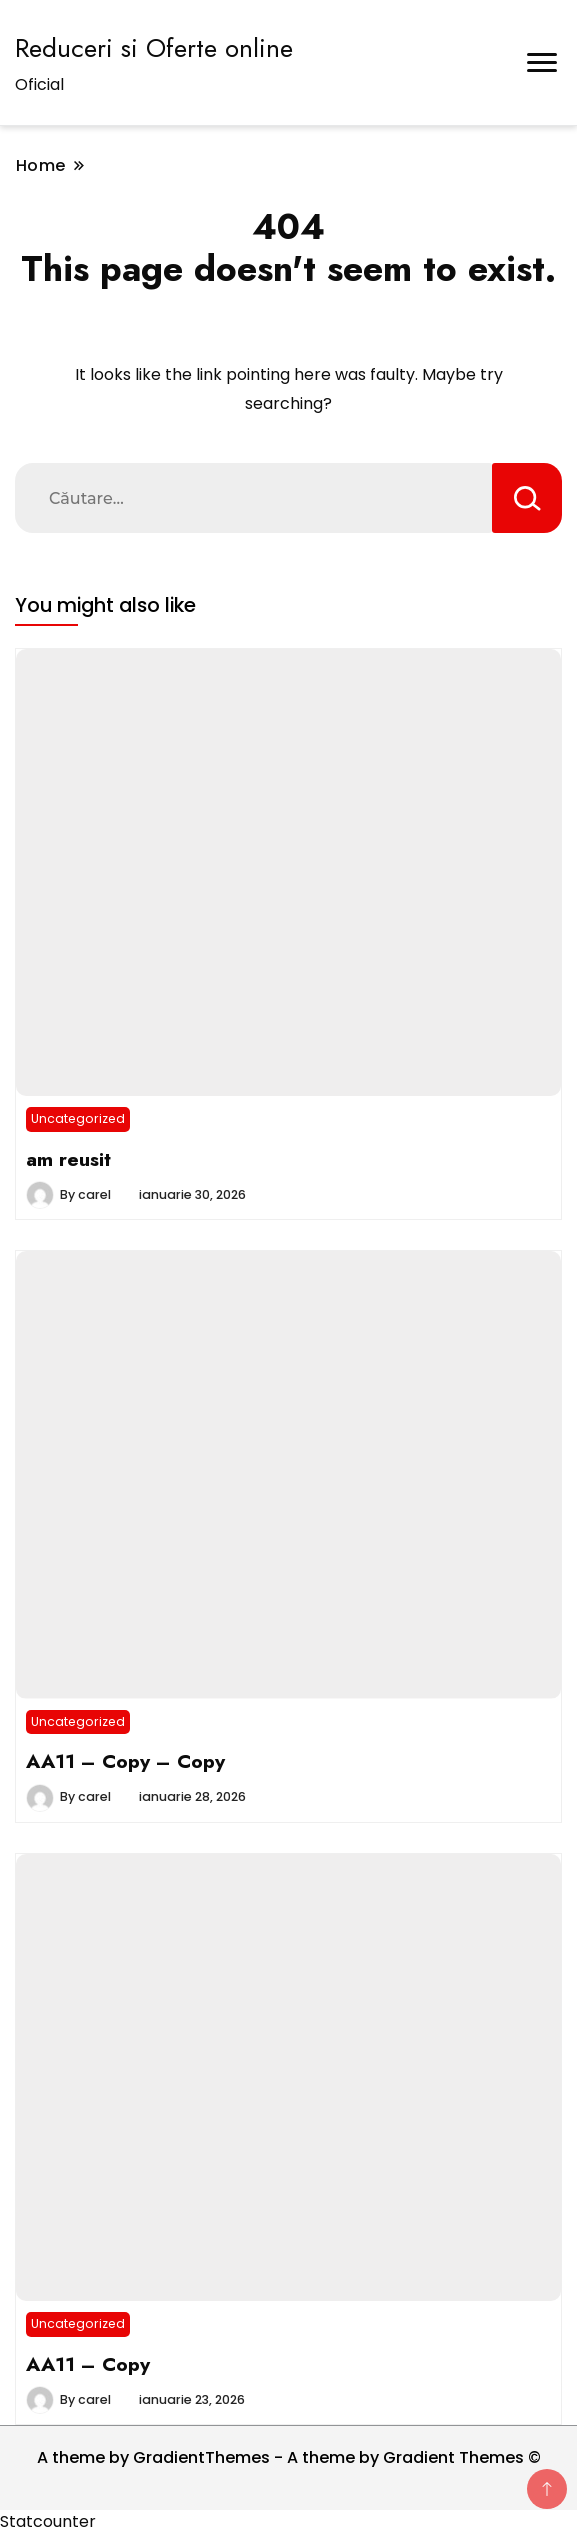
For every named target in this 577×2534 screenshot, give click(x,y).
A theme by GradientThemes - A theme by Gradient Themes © (289, 2457)
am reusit (68, 1159)
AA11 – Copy (88, 2364)
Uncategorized (78, 1118)
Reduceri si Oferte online (154, 48)
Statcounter (48, 2521)
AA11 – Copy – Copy (125, 1761)
